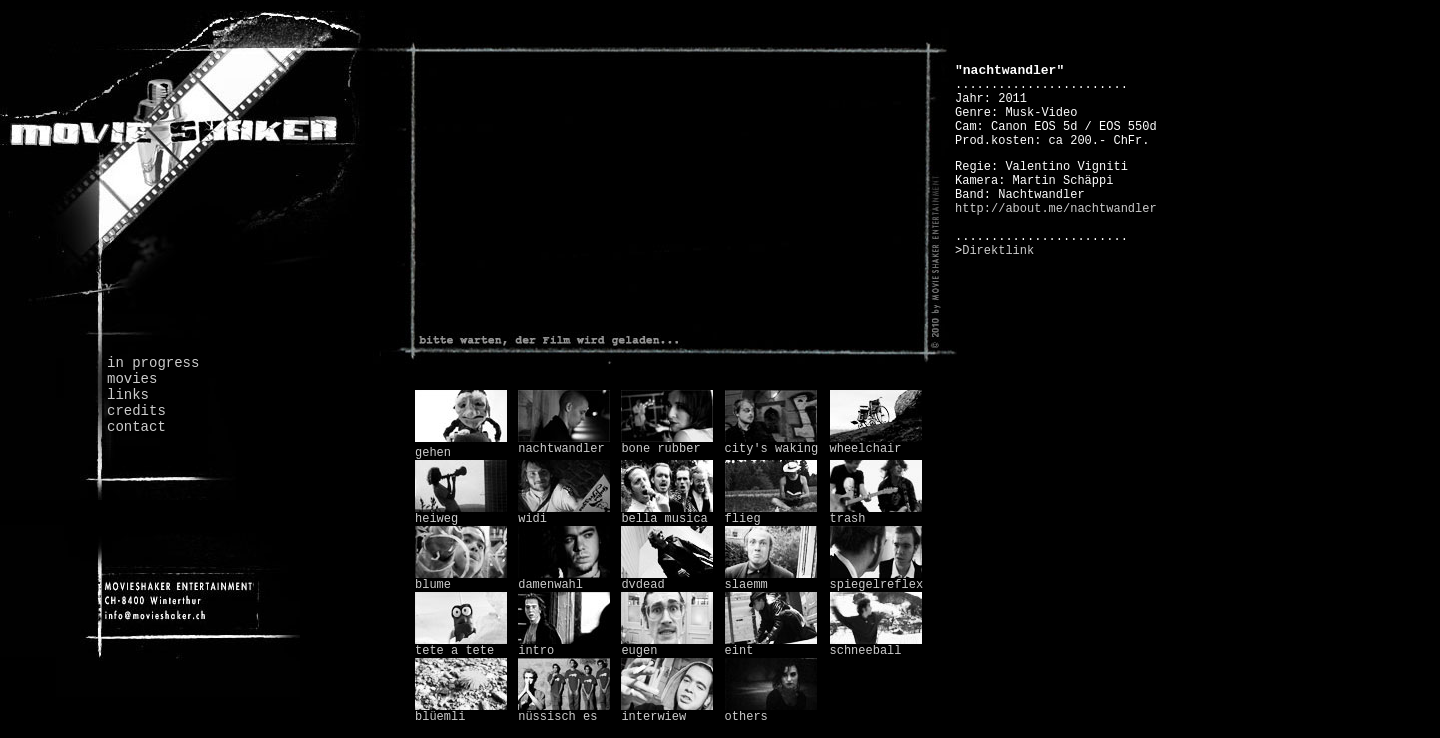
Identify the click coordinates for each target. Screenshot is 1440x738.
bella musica (667, 514)
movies (132, 379)
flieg (771, 514)
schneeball (876, 646)
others (771, 712)
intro (564, 646)
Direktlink (998, 251)
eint (771, 646)
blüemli (461, 712)
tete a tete (461, 646)
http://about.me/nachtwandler (1056, 209)
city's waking (772, 444)
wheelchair (876, 444)
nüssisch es (564, 712)
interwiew (667, 712)
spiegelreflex (877, 580)
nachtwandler (564, 444)
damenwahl (564, 580)
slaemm (771, 580)
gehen (433, 453)
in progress (153, 363)
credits (136, 411)
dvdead (667, 580)
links (128, 395)
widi (564, 514)
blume (461, 580)
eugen (667, 646)
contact (136, 427)
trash (876, 514)
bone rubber (667, 444)
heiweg (461, 514)
